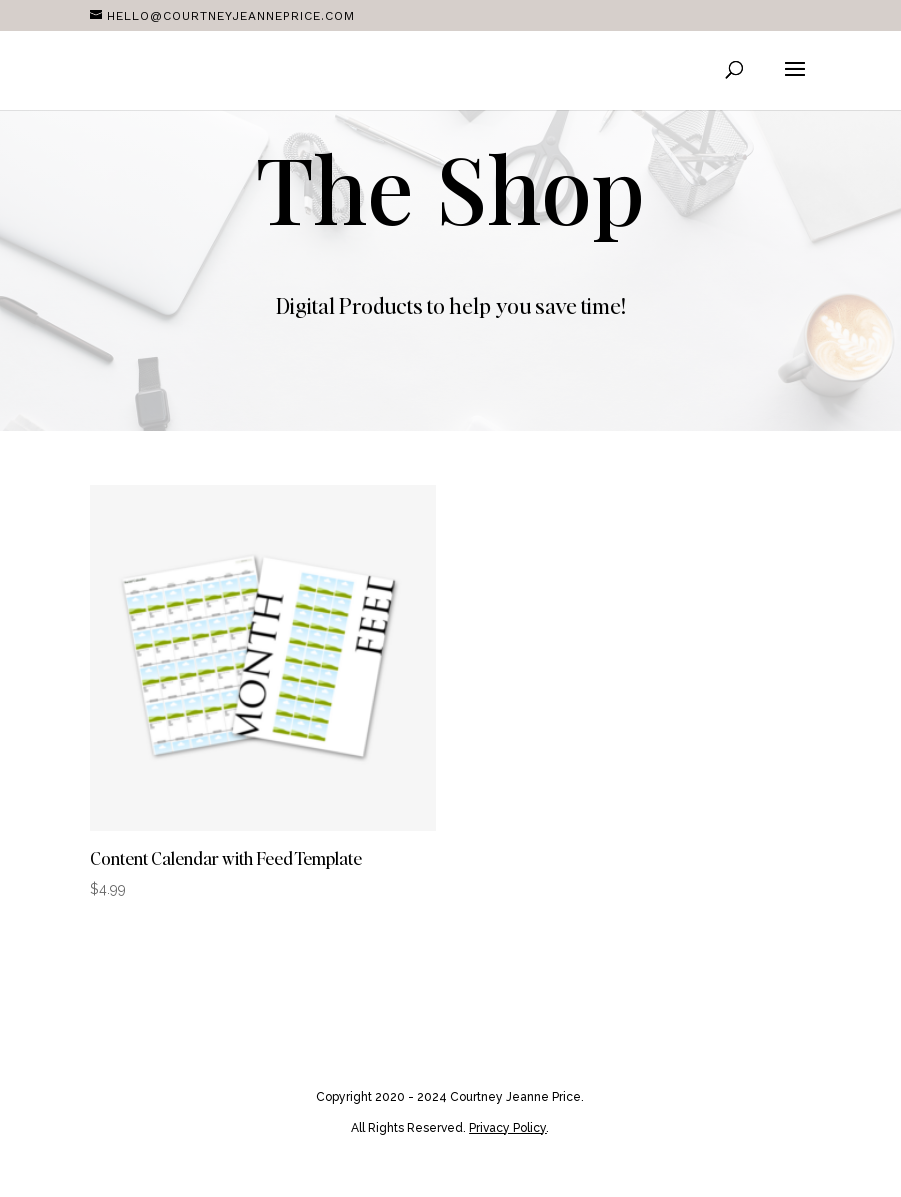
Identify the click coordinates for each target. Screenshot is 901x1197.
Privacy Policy (507, 1128)
